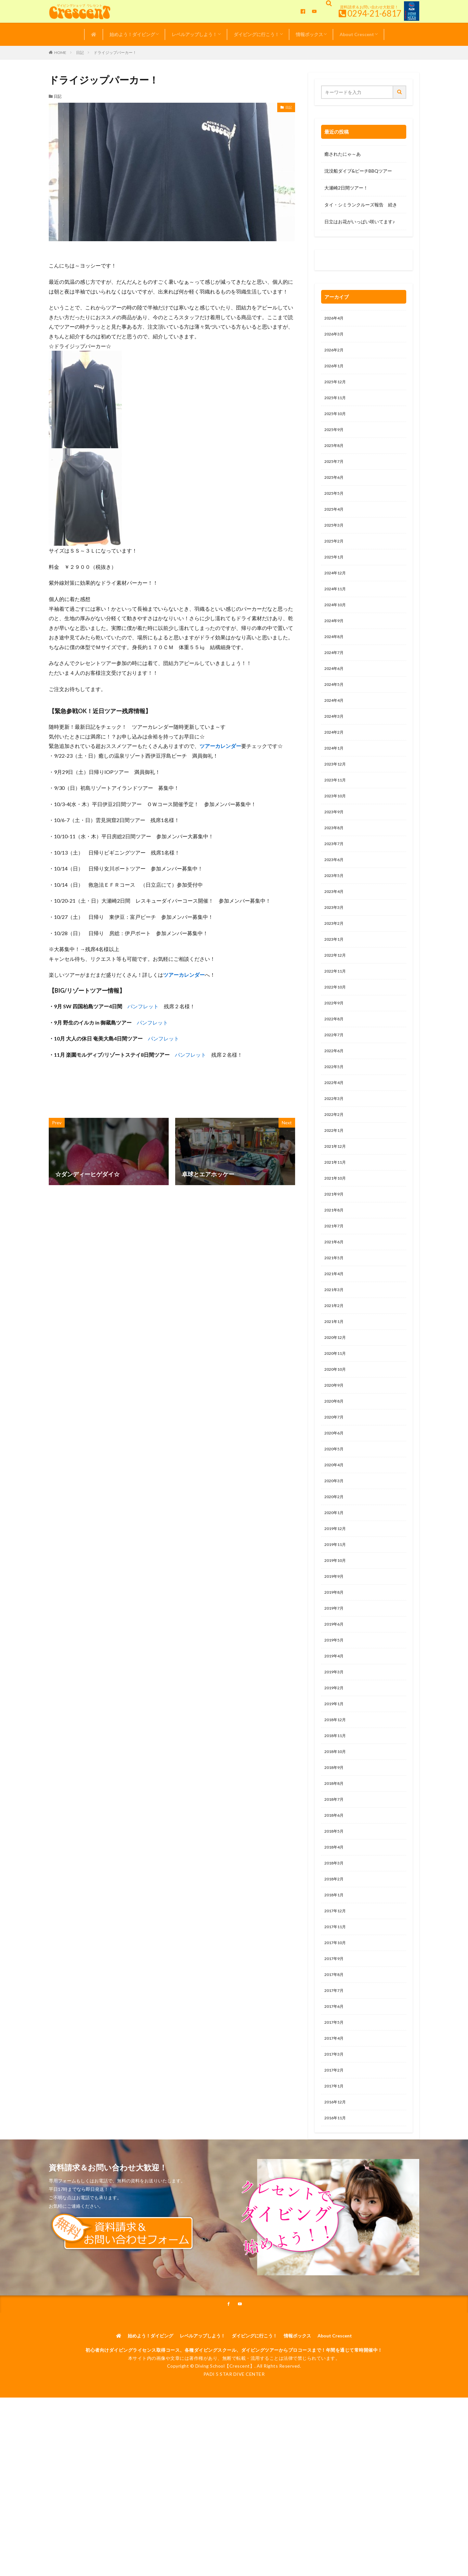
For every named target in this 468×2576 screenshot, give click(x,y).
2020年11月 (336, 1417)
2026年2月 (335, 352)
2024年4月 (335, 724)
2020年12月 (336, 1400)
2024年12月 (336, 589)
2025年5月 (335, 504)
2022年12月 (336, 995)
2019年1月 (335, 1789)
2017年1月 (335, 2195)
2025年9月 (335, 437)
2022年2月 (335, 1164)
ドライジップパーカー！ (115, 52)
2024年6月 (335, 690)
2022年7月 (335, 1079)
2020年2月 (335, 1569)
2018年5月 (335, 1924)
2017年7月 (335, 2093)
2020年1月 (335, 1586)
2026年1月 (335, 369)
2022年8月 (335, 1062)
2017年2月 (335, 2178)
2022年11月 (336, 1011)
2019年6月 (335, 1704)
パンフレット (143, 1006)
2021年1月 (335, 1383)
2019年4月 (335, 1738)
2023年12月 (336, 792)
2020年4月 (335, 1535)
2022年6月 (335, 1096)
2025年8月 (335, 454)
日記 (80, 52)
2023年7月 (335, 876)
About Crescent (357, 34)
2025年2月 (335, 555)
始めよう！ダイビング (132, 34)
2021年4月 (335, 1333)
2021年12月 (336, 1197)
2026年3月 (335, 335)
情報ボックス (309, 34)
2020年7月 (335, 1485)
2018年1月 (335, 1992)
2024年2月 (335, 758)
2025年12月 (336, 386)
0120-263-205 (341, 261)
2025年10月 (336, 420)
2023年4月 (335, 927)
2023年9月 (335, 842)
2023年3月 (335, 944)
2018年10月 (336, 1840)
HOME (60, 52)
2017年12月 (336, 2009)
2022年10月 (336, 1028)
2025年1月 (335, 572)
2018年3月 (335, 1958)
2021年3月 (335, 1350)
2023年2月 (335, 961)
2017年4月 (335, 2144)
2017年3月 (335, 2161)
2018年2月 (335, 1975)
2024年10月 (336, 623)
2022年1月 (335, 1180)
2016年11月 (336, 2228)
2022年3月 (335, 1147)
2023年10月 (336, 826)
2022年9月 (335, 1045)
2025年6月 (335, 487)
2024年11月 (336, 606)
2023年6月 (335, 893)
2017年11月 (336, 2026)
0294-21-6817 (374, 13)
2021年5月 (335, 1316)
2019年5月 (335, 1721)
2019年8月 (335, 1671)
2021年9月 (335, 1248)
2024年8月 (335, 657)
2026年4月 (335, 318)
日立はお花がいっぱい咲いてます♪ (359, 221)
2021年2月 (335, 1366)
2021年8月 (335, 1265)
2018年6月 (335, 1907)
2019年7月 (335, 1688)
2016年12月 (336, 2212)
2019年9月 (335, 1654)
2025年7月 (335, 471)
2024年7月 (335, 673)
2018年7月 (335, 1890)
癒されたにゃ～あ (342, 154)
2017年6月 (335, 2110)
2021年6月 (335, 1299)
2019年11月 (336, 1620)
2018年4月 (335, 1941)
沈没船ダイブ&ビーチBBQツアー (358, 171)
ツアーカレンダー (220, 746)
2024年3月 (335, 741)
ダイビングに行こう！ (256, 34)
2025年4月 (335, 521)
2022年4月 (335, 1130)
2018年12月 (336, 1806)
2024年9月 (335, 640)
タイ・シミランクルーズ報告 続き (360, 204)
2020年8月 (335, 1468)
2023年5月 (335, 910)
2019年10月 (336, 1637)
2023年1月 (335, 978)
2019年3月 (335, 1755)
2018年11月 (336, 1823)
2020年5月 (335, 1519)
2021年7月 (335, 1282)
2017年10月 (336, 2043)
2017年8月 (335, 2076)
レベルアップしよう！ (194, 34)
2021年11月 (336, 1214)
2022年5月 (335, 1113)
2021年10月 (336, 1231)
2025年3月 (335, 538)
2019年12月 (336, 1603)
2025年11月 (336, 403)
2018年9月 (335, 1857)
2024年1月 (335, 775)
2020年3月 (335, 1552)
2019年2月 (335, 1772)
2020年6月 (335, 1502)
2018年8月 (335, 1873)
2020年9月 (335, 1451)
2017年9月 (335, 2059)
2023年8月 (335, 859)
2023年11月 (336, 809)
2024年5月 (335, 707)
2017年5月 (335, 2127)
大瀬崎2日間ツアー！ (346, 187)
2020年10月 (336, 1434)
